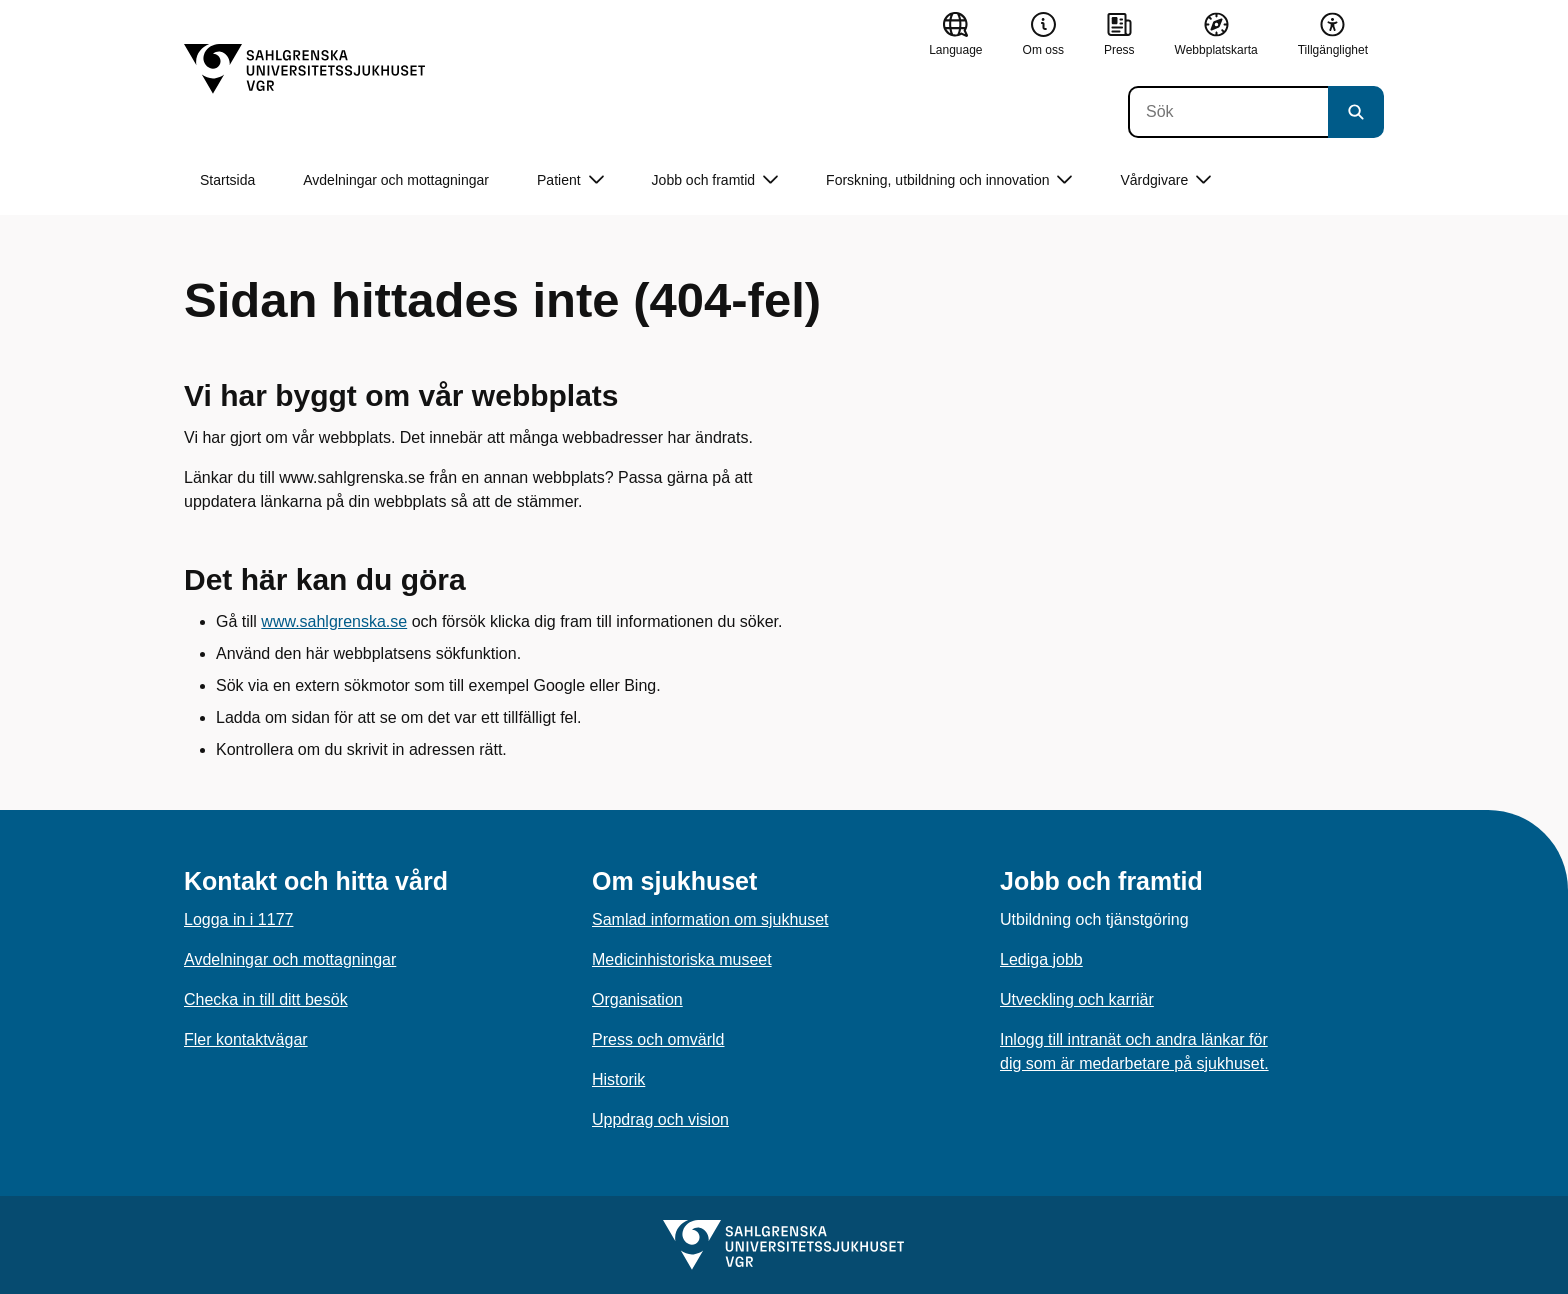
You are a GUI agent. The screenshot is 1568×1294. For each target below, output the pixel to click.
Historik (618, 1079)
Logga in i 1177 (238, 919)
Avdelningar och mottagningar (396, 180)
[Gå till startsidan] (305, 69)
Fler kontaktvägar (246, 1039)
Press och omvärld (658, 1039)
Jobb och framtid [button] (715, 180)
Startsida (227, 180)
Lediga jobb (1041, 959)
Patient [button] (570, 180)
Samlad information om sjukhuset (710, 919)
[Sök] (1228, 112)
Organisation (637, 999)
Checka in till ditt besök (266, 999)
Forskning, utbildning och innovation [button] (949, 180)
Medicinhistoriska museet (682, 959)
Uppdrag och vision (660, 1119)
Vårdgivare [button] (1165, 180)
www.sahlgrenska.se (334, 621)
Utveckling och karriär (1077, 999)
